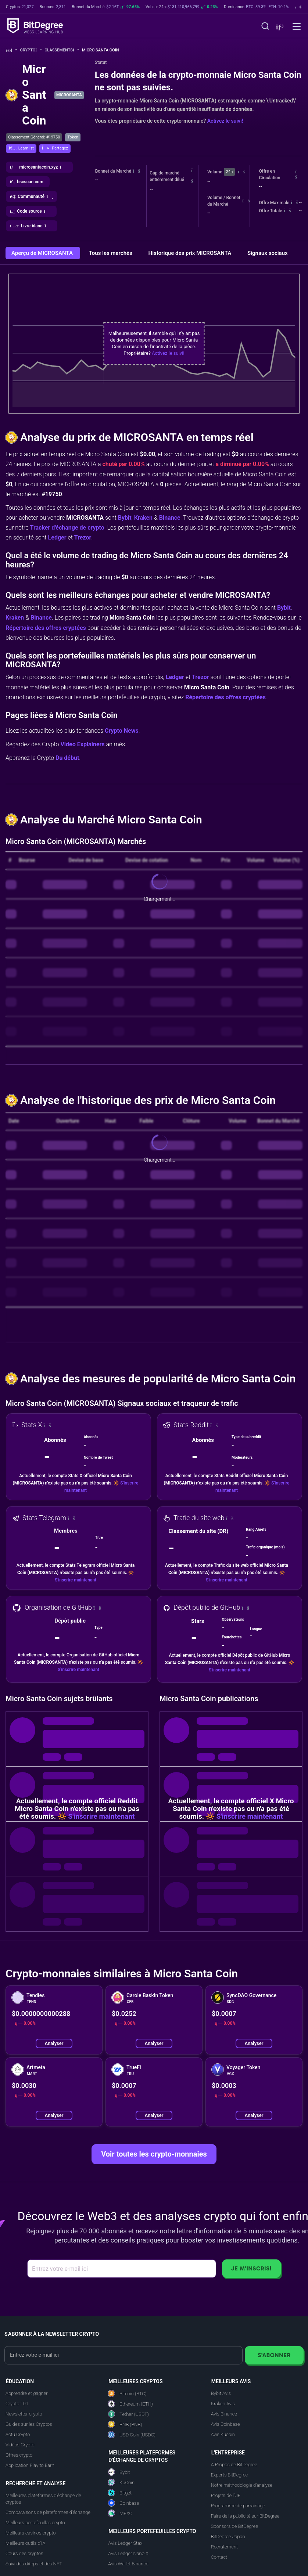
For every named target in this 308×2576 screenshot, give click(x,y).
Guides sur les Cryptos (29, 2424)
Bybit (125, 517)
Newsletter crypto (24, 2414)
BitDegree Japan (228, 2536)
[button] (279, 26)
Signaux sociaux (267, 253)
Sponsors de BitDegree (234, 2526)
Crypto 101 (17, 2403)
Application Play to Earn (30, 2465)
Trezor (83, 537)
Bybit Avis (221, 2393)
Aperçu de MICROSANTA (42, 253)
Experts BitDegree (229, 2475)
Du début (67, 757)
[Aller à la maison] (11, 50)
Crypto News (122, 730)
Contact (219, 2557)
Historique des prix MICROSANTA (190, 253)
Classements (61, 50)
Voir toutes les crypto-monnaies (154, 2154)
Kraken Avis (223, 2403)
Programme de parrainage (238, 2505)
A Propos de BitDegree (234, 2464)
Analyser (54, 2043)
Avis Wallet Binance (128, 2563)
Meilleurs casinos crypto (30, 2533)
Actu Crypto (18, 2434)
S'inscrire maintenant (75, 1580)
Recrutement (224, 2547)
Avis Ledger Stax (125, 2543)
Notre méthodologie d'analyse (241, 2485)
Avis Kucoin (223, 2434)
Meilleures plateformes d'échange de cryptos (43, 2499)
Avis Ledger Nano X (128, 2553)
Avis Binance (224, 2414)
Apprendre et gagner (27, 2393)
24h (229, 171)
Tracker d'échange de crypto (67, 527)
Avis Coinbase (225, 2424)
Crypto (31, 50)
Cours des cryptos (24, 2553)
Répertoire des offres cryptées (46, 627)
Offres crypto (19, 2455)
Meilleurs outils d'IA (25, 2543)
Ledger (57, 537)
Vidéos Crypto (20, 2444)
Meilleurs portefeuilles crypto (35, 2522)
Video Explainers (82, 744)
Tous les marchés (111, 253)
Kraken (143, 517)
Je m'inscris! (251, 2268)
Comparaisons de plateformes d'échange (48, 2512)
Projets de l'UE (226, 2495)
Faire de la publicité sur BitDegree (245, 2516)
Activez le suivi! (225, 121)
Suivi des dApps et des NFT (34, 2563)
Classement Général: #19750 (34, 137)
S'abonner (274, 2355)
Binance (169, 517)
